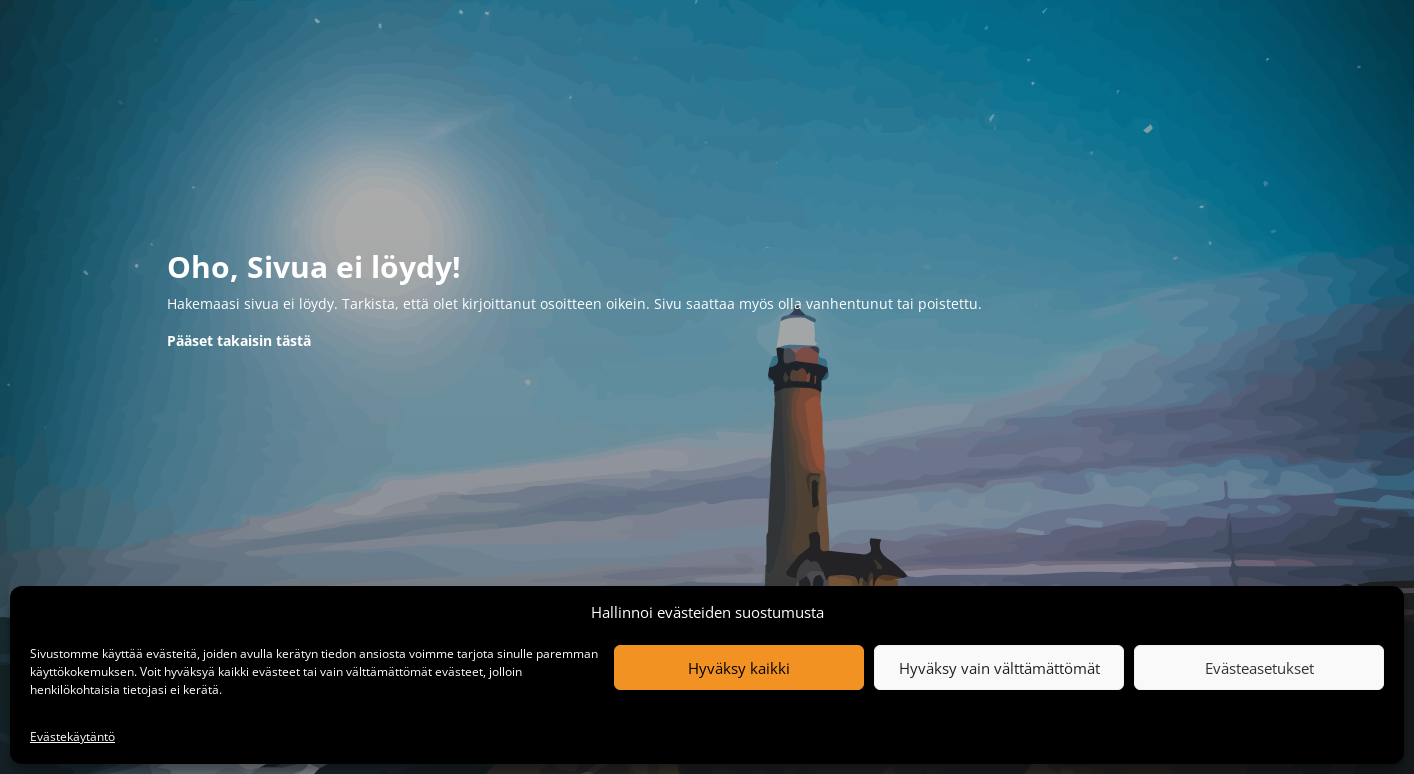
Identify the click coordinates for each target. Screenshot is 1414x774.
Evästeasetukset (1259, 668)
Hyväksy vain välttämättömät (999, 668)
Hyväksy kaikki (739, 668)
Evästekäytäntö (72, 736)
